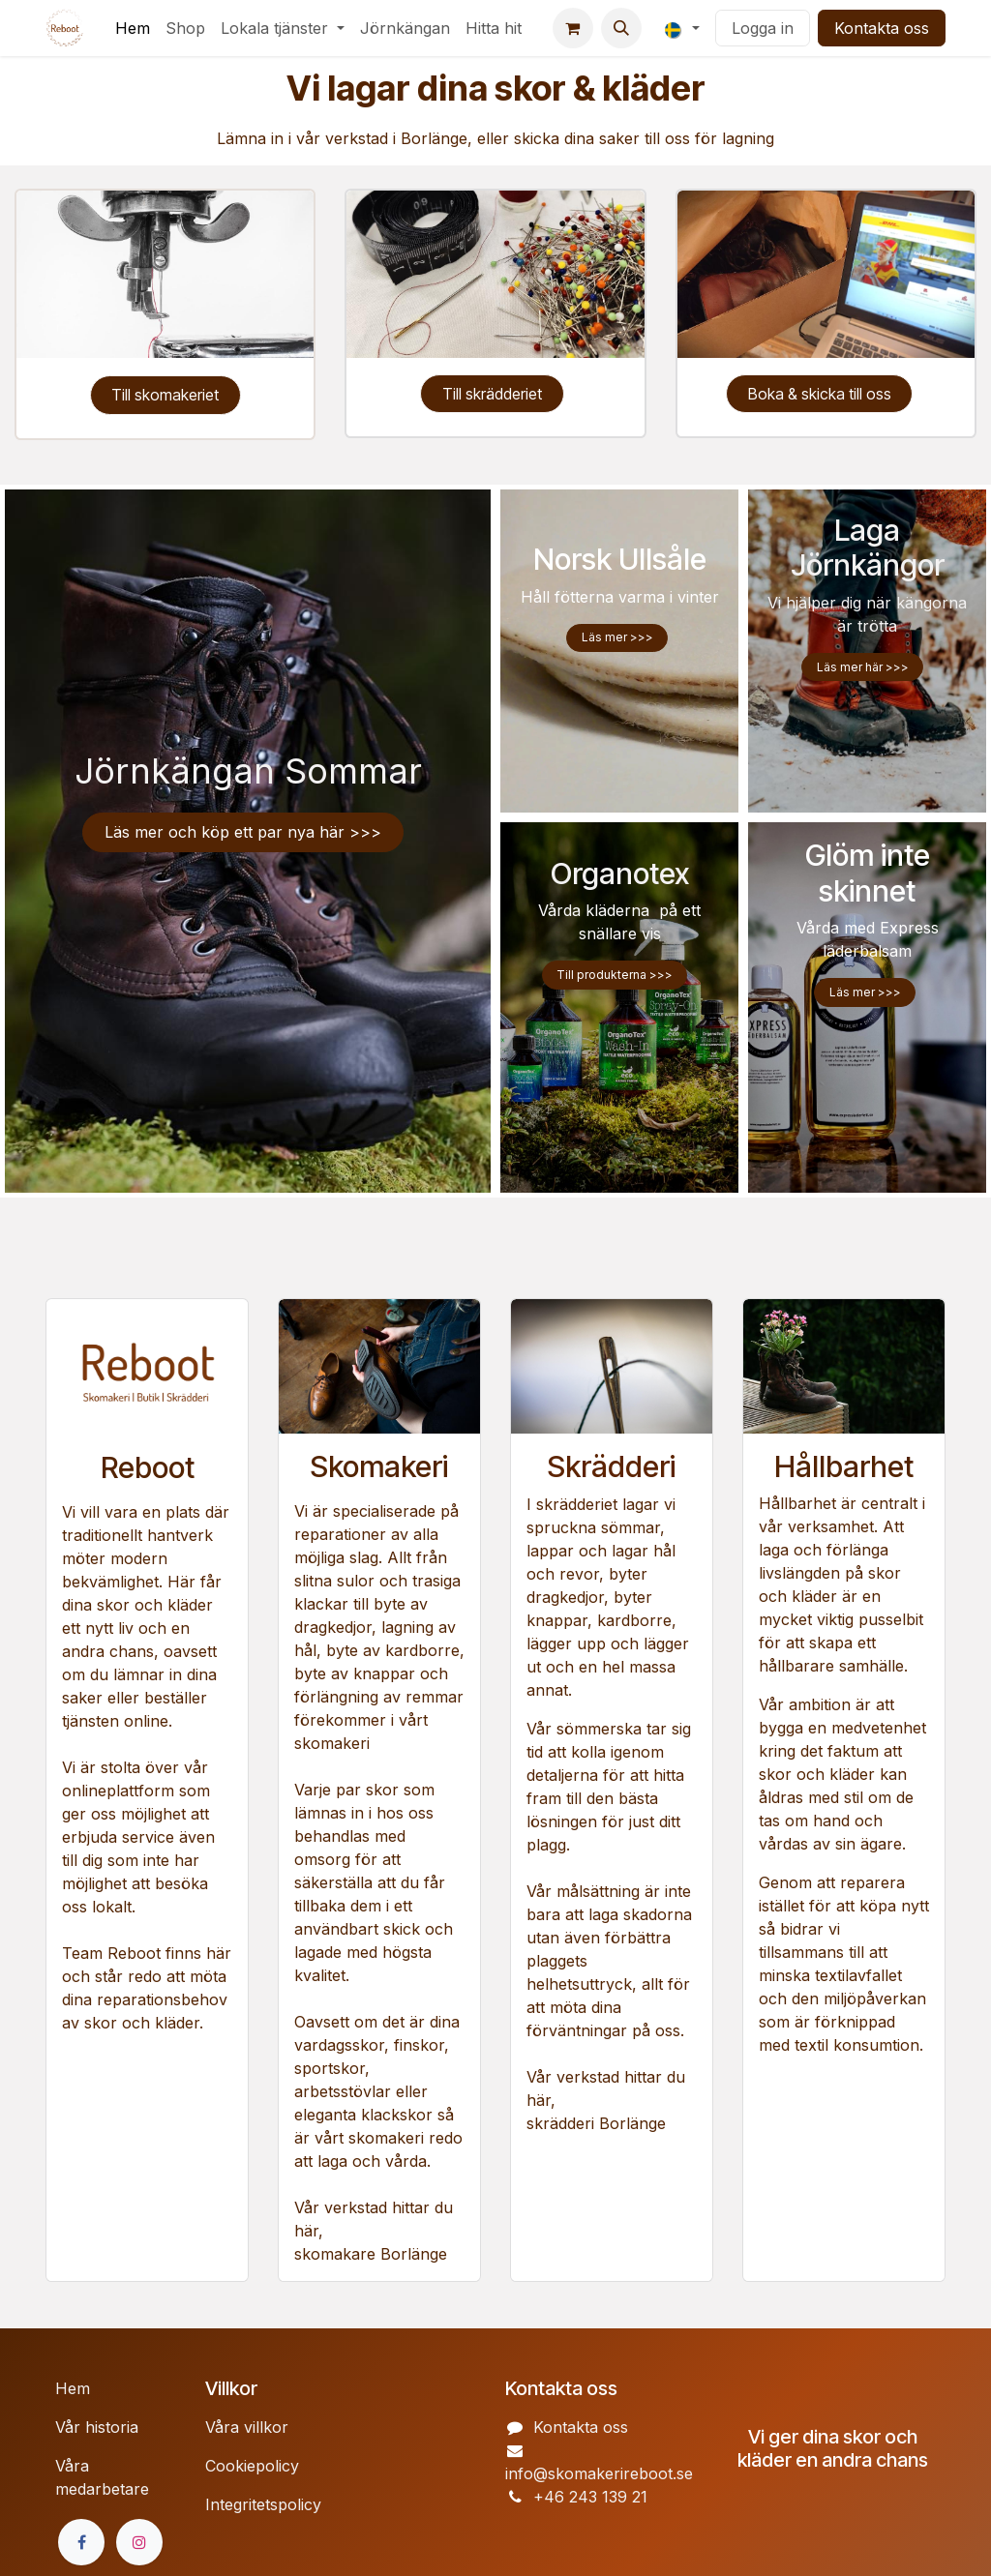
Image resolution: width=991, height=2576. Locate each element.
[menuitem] (132, 28)
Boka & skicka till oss (819, 393)
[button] (621, 28)
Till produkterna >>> (614, 974)
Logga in (763, 28)
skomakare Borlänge (373, 2254)
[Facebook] (81, 2542)
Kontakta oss (881, 28)
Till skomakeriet (165, 394)
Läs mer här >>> (863, 667)
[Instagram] (139, 2542)
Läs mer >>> (617, 637)
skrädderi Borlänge (596, 2123)
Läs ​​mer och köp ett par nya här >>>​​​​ (243, 832)
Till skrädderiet (492, 393)
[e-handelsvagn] (573, 28)
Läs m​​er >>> (865, 992)
